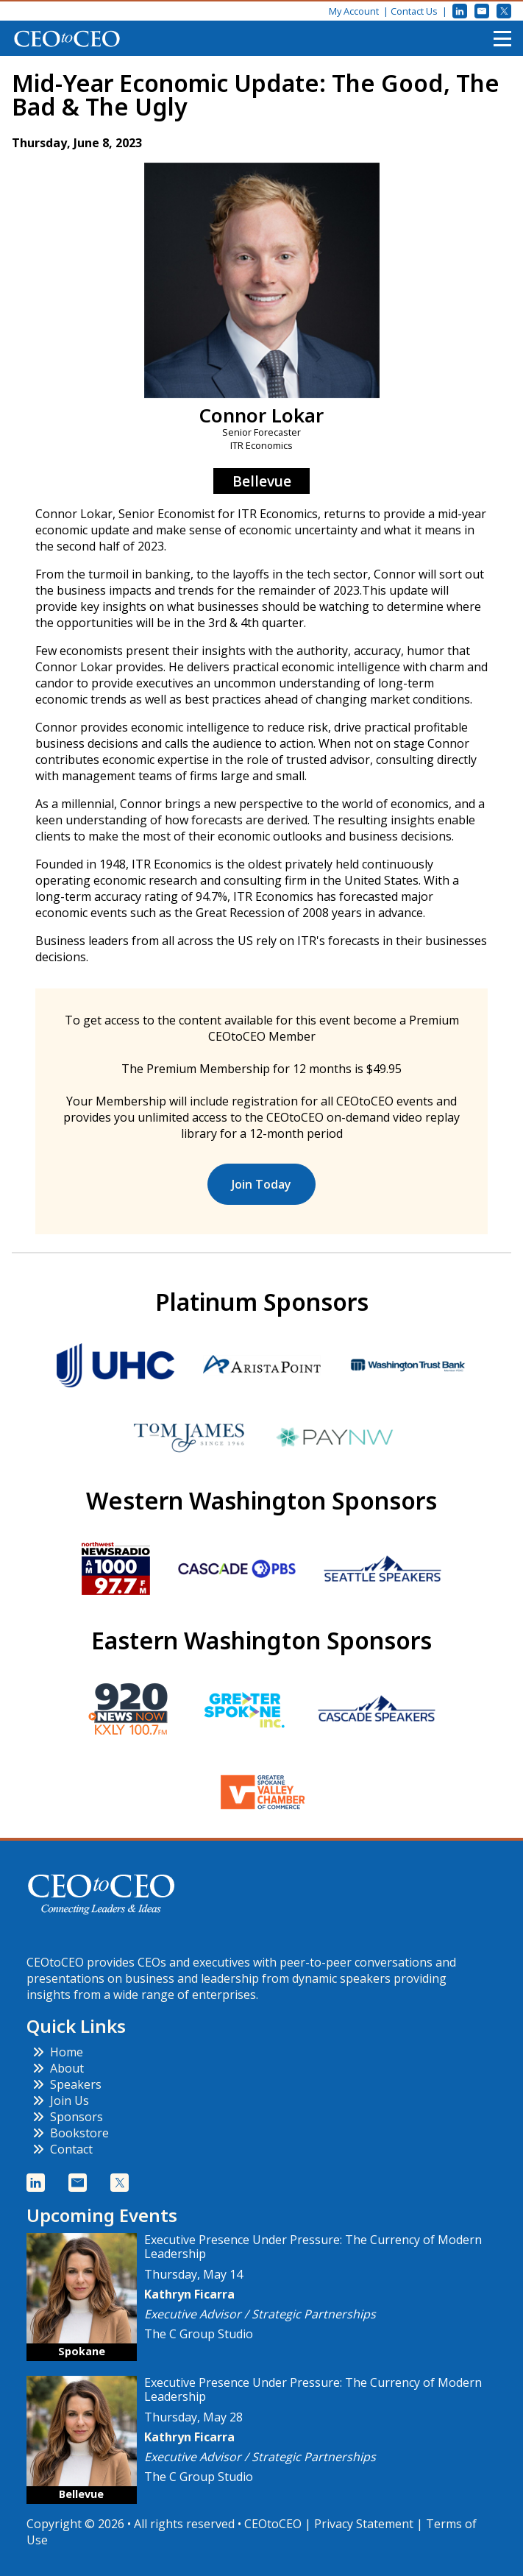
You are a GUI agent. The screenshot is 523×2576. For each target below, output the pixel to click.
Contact (62, 2149)
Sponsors (67, 2117)
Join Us (60, 2100)
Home (57, 2052)
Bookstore (70, 2133)
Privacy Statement (363, 2524)
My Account (354, 11)
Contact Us (414, 11)
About (58, 2068)
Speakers (67, 2084)
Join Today (261, 1184)
